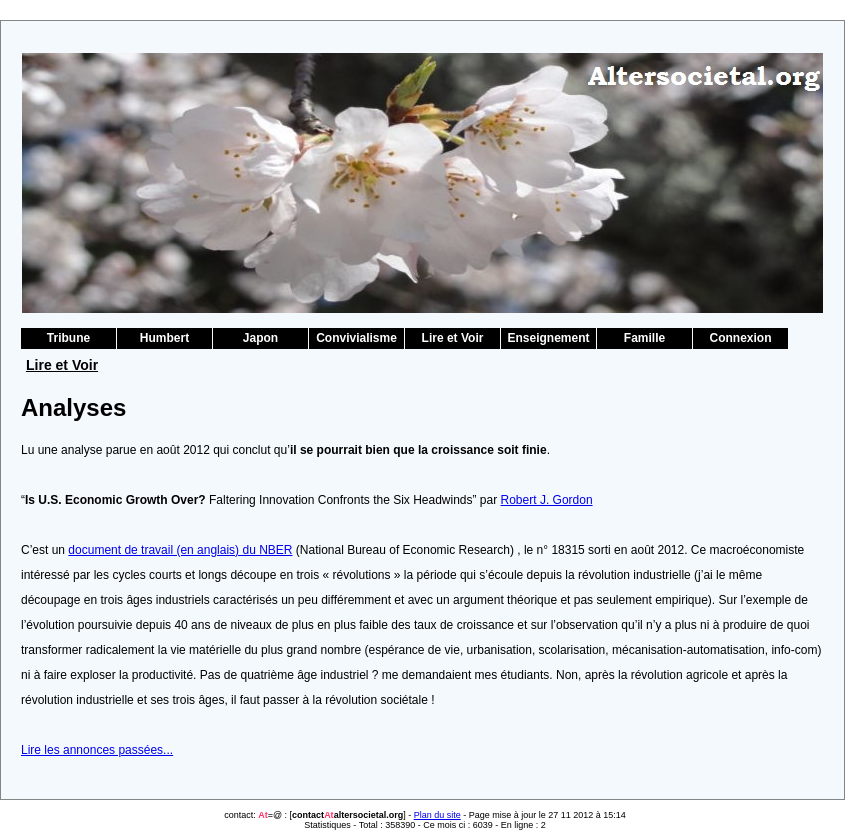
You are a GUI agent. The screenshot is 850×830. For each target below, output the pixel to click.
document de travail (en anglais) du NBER (180, 550)
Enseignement (548, 338)
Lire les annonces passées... (97, 750)
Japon (260, 338)
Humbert (164, 338)
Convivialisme (356, 338)
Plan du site (437, 815)
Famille (644, 338)
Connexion (741, 338)
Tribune (68, 338)
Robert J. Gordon (547, 500)
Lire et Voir (453, 338)
